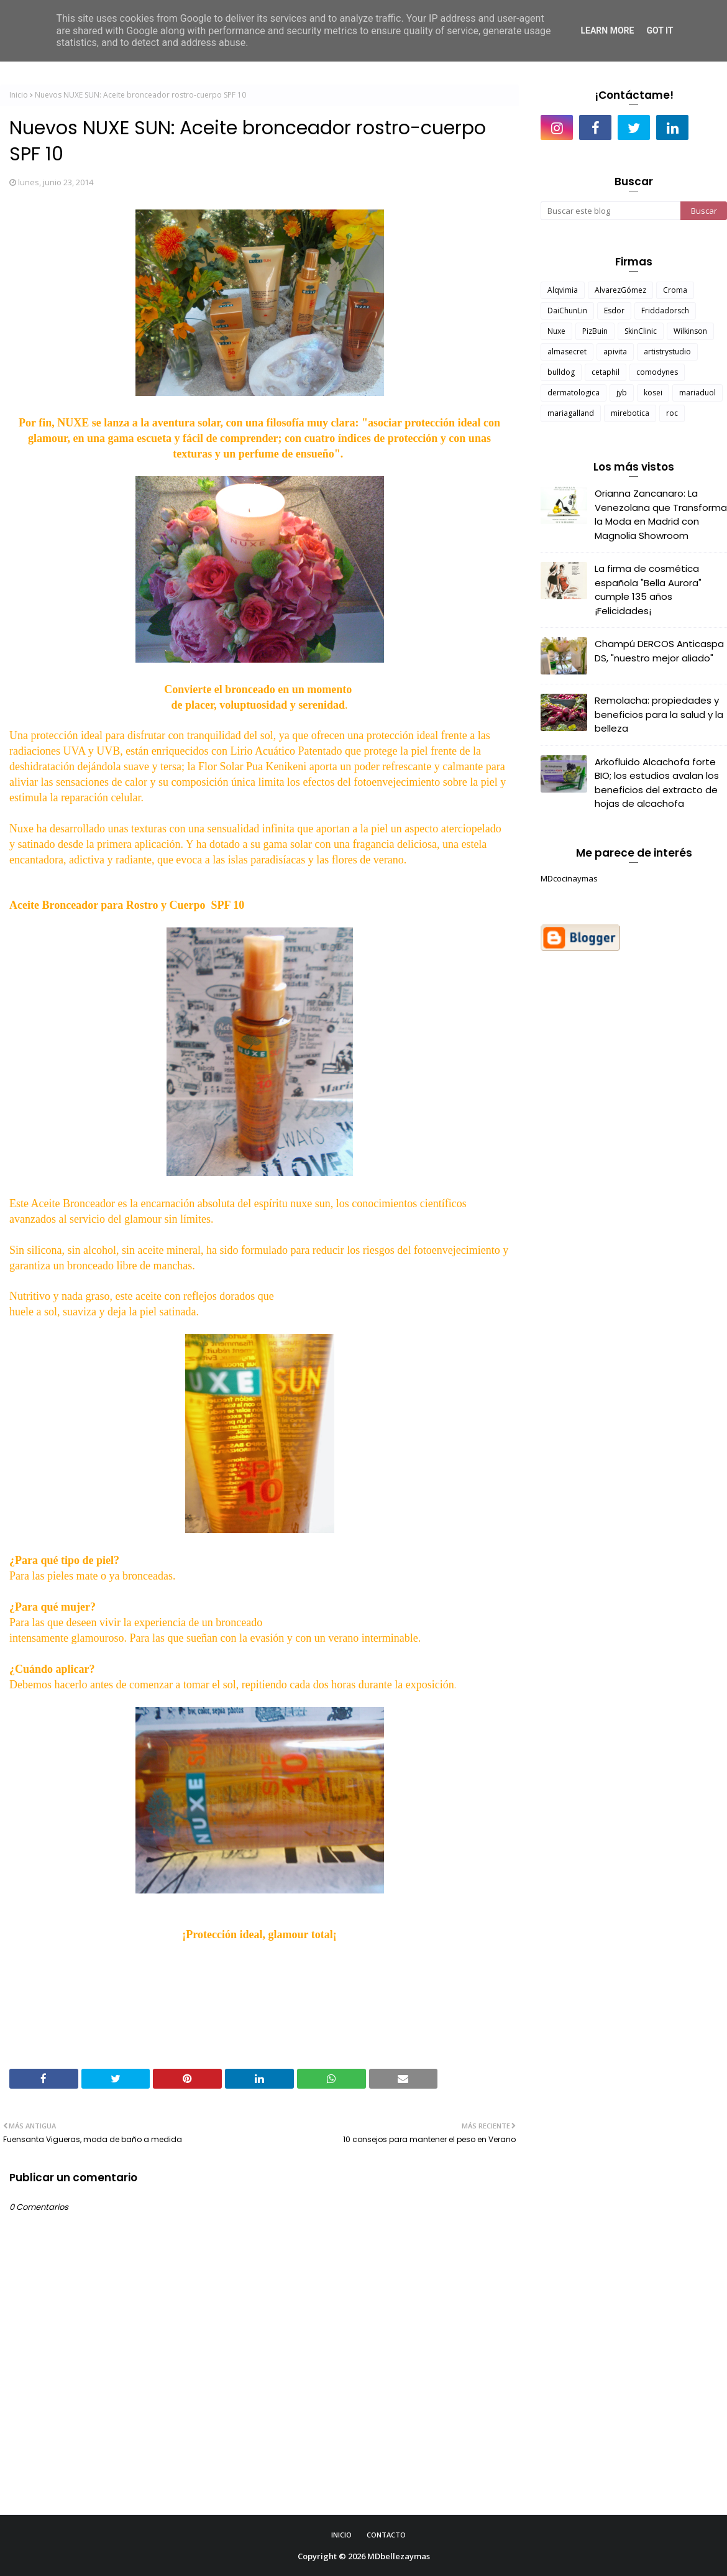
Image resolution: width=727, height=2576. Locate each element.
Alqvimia (562, 290)
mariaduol (697, 392)
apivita (615, 351)
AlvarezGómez (620, 290)
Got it (659, 30)
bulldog (561, 372)
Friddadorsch (665, 310)
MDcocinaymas (569, 878)
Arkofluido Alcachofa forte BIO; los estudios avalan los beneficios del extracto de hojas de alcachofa (657, 783)
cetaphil (606, 372)
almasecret (567, 351)
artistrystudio (667, 351)
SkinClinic (640, 331)
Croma (675, 290)
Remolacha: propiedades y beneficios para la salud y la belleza (659, 714)
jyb (621, 392)
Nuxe (556, 331)
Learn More (607, 30)
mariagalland (570, 413)
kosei (653, 392)
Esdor (614, 310)
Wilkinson (690, 331)
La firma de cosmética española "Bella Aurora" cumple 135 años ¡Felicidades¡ (648, 589)
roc (672, 413)
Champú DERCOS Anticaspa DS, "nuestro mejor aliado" (659, 651)
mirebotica (630, 413)
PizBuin (595, 331)
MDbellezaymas (398, 2556)
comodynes (657, 372)
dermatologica (573, 392)
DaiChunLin (567, 310)
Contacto (386, 2534)
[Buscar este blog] (610, 210)
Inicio (18, 95)
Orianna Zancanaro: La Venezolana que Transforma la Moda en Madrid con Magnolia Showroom (661, 514)
